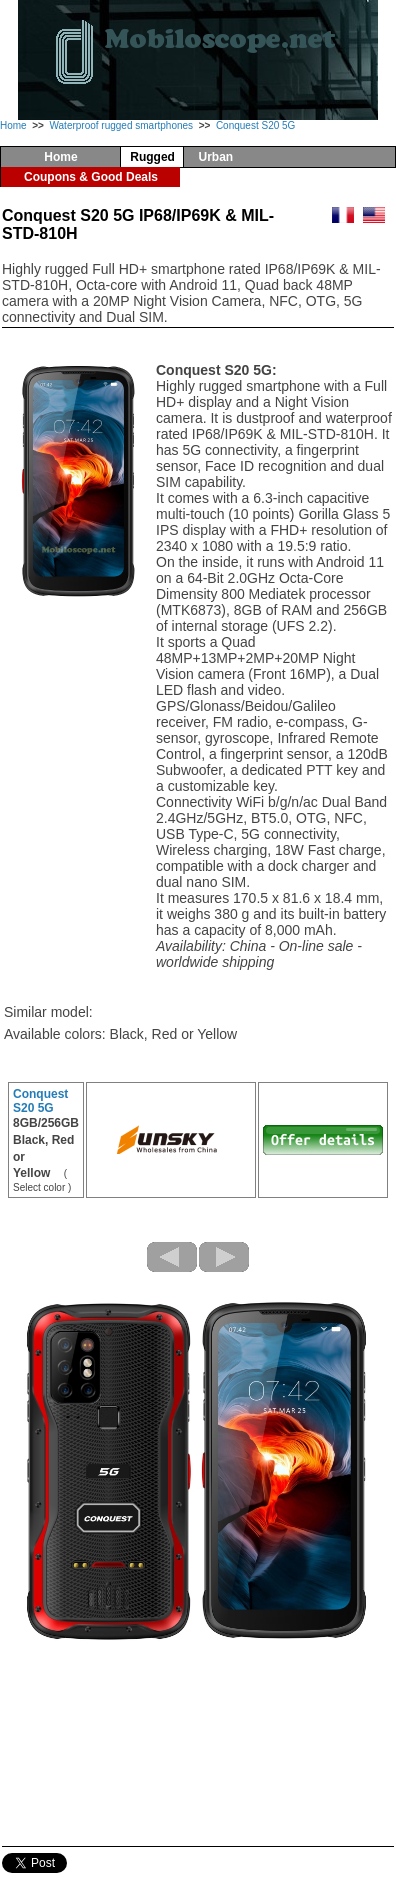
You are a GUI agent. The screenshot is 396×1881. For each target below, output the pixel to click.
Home (13, 125)
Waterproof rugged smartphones (121, 125)
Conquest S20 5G (256, 125)
